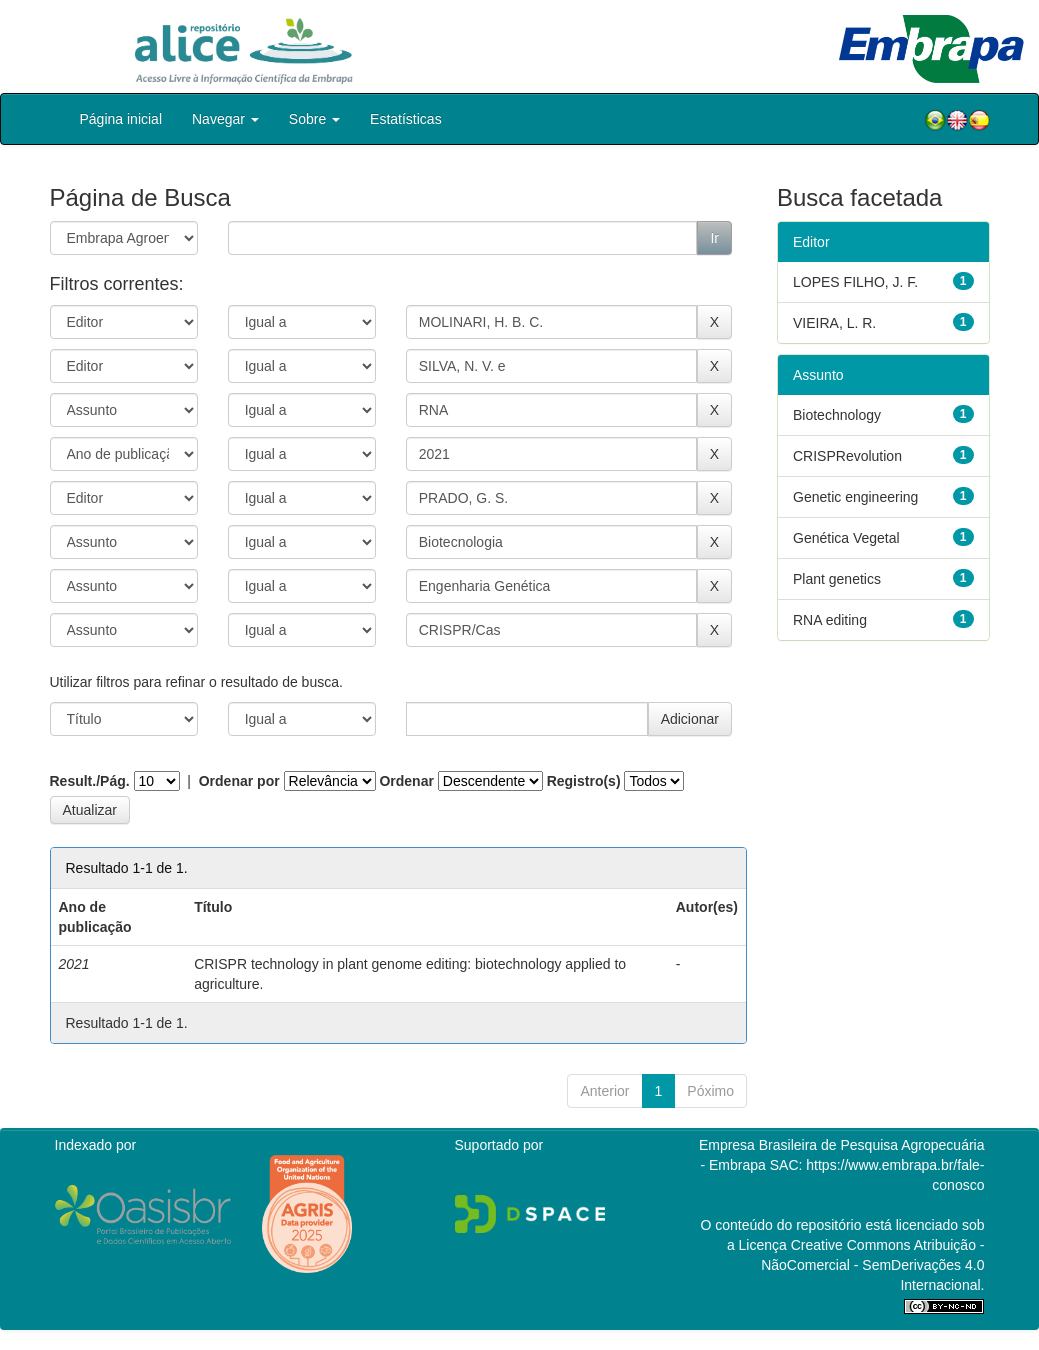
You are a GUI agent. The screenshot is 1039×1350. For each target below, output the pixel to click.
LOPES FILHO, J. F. (855, 282)
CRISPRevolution (847, 456)
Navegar (225, 119)
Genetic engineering (855, 497)
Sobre (314, 119)
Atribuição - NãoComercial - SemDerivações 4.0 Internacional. (872, 1265)
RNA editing (830, 620)
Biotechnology (837, 415)
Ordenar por (239, 781)
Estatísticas (406, 119)
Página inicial (121, 119)
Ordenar (406, 781)
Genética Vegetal (846, 538)
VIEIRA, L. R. (834, 323)
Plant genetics (837, 579)
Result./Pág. (90, 781)
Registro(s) (584, 781)
